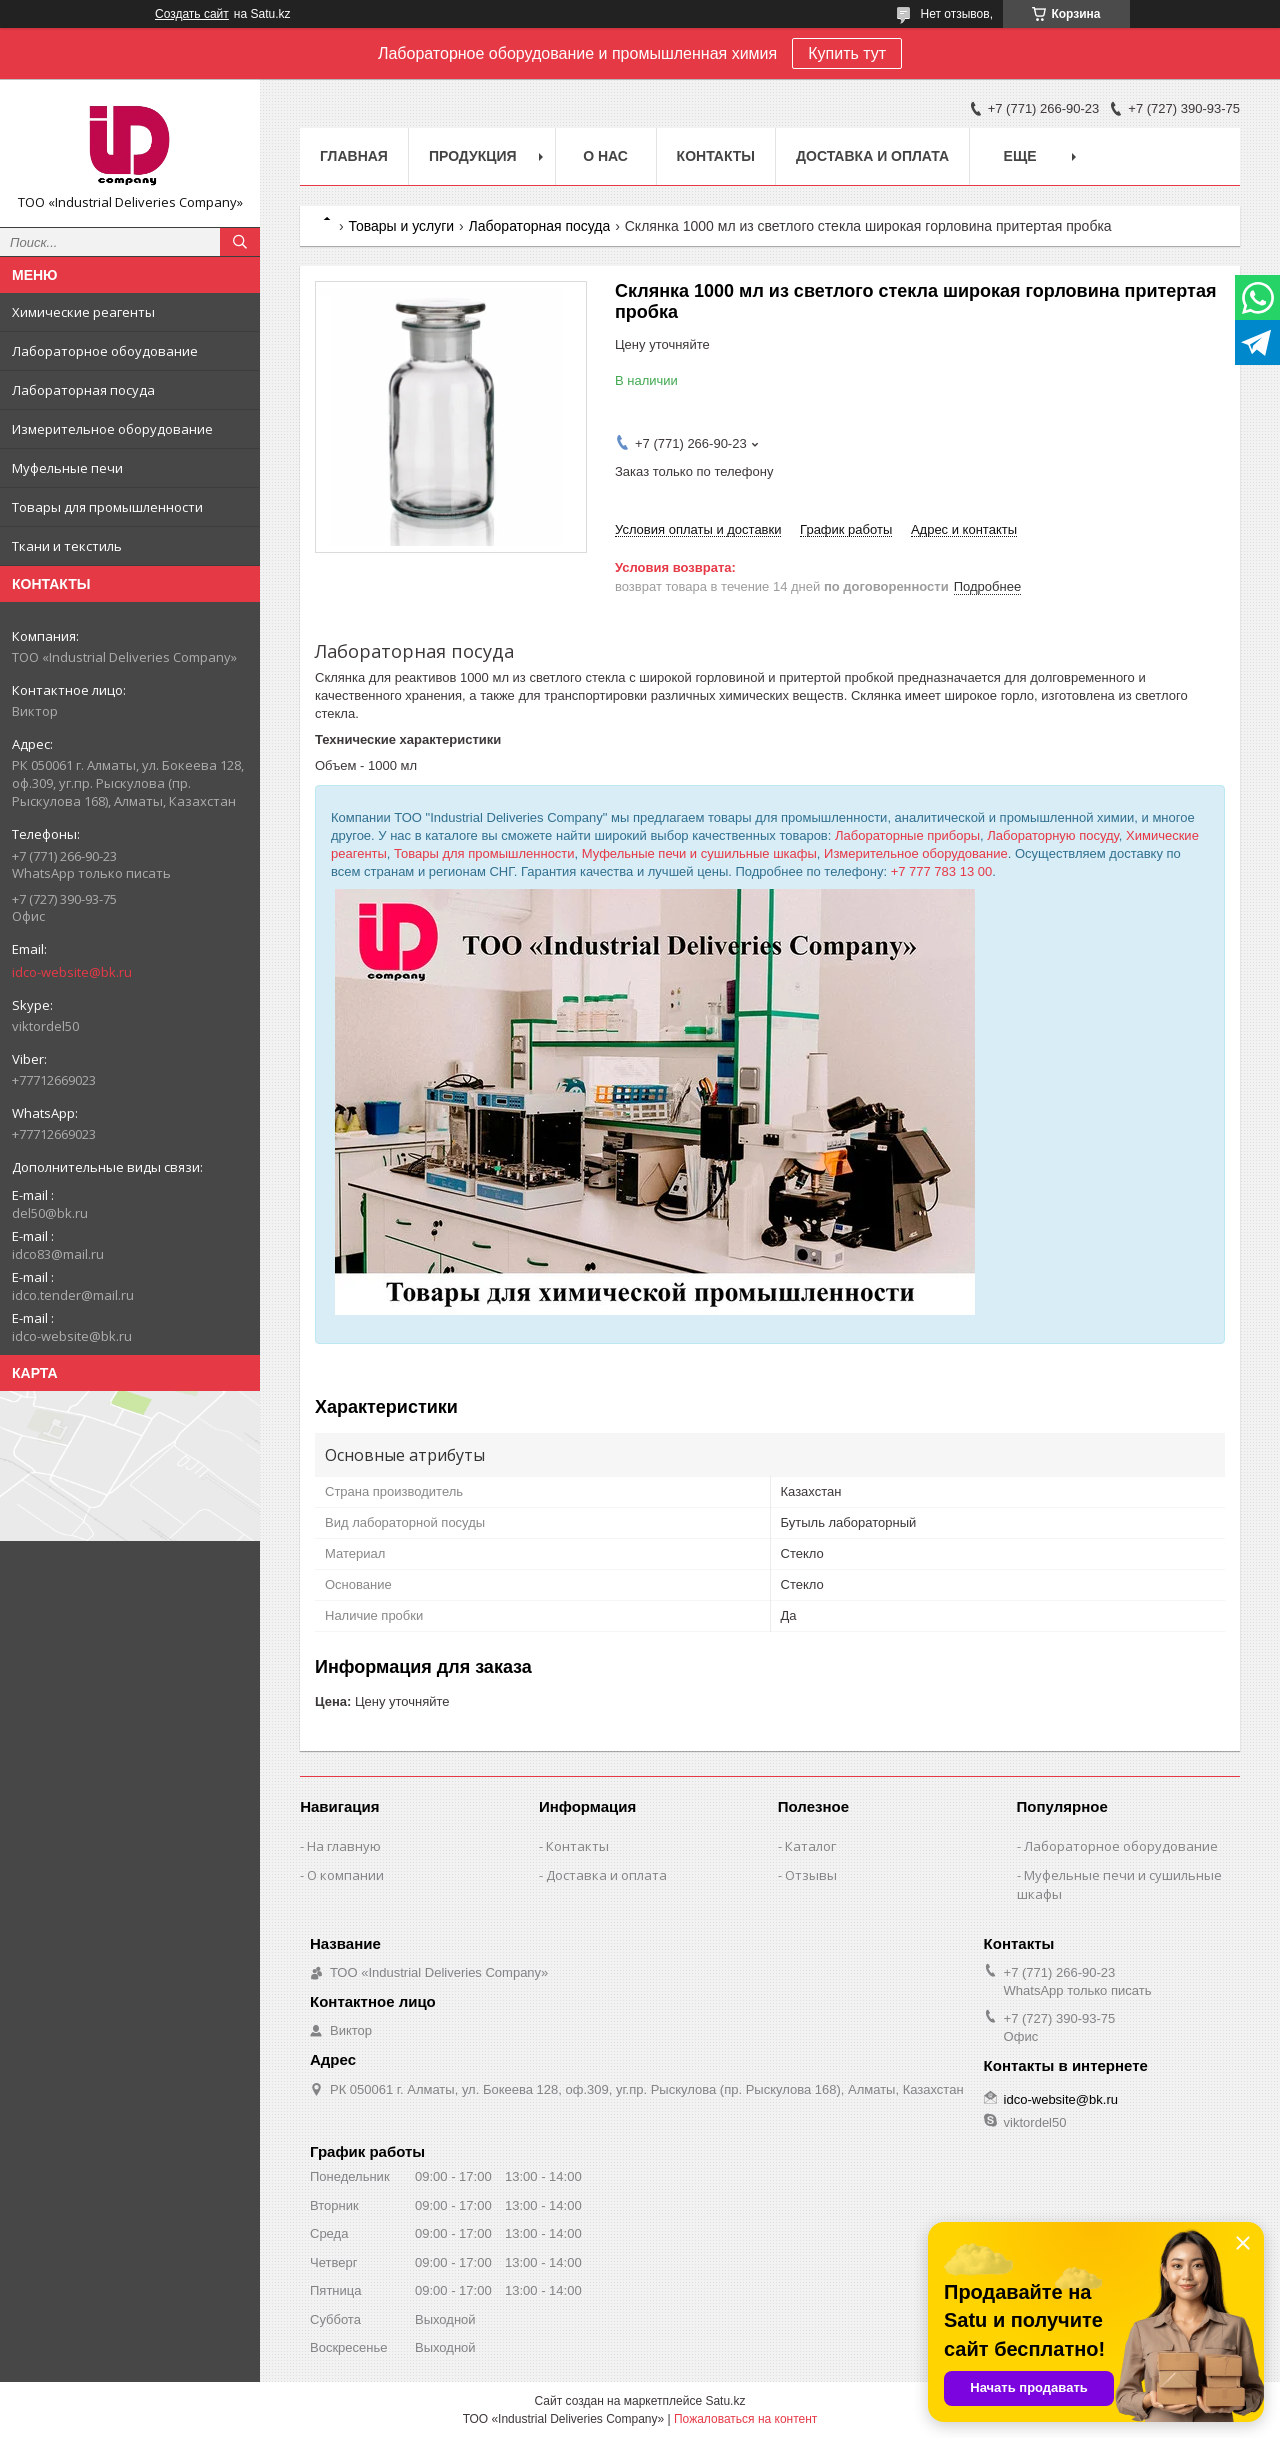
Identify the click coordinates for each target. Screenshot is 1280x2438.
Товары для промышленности (107, 507)
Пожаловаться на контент (745, 2419)
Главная (354, 156)
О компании (345, 1875)
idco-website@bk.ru (72, 972)
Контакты (716, 156)
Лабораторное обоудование (105, 351)
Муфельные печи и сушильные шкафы (699, 853)
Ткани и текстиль (67, 546)
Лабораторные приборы (907, 835)
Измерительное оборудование (112, 429)
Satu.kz (725, 2401)
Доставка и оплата (872, 156)
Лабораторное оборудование (1121, 1846)
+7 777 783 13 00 (942, 871)
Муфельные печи (67, 468)
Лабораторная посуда (83, 390)
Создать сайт (192, 14)
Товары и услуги (401, 226)
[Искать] (240, 242)
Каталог (810, 1846)
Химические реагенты (83, 312)
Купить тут (847, 53)
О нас (605, 156)
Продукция (473, 156)
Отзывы (811, 1875)
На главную (344, 1846)
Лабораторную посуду (1053, 835)
